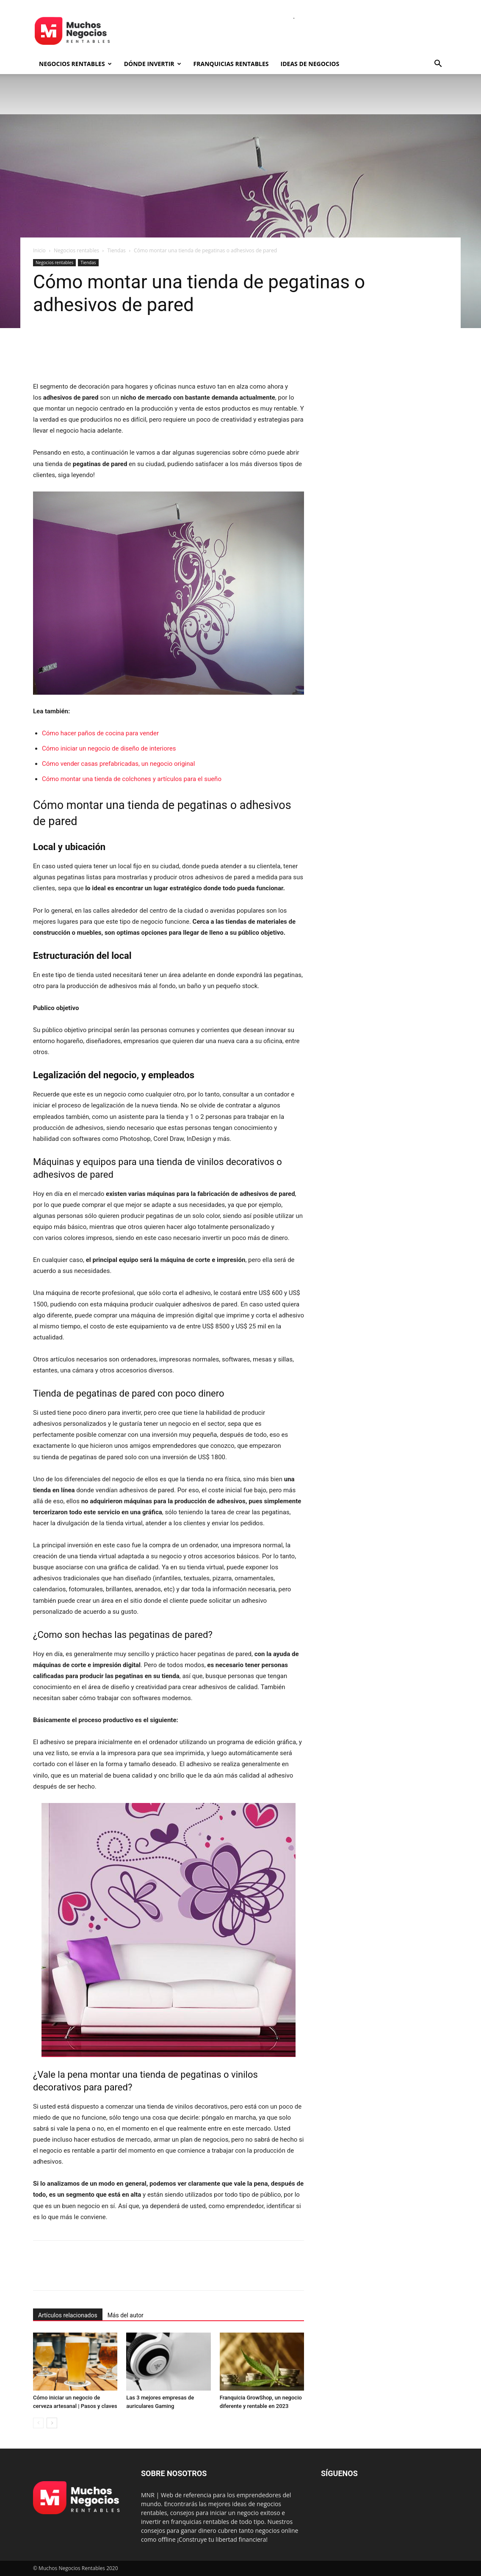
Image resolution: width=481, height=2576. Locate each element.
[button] (438, 65)
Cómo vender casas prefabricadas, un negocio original (118, 764)
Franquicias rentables (231, 64)
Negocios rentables (75, 64)
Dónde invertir (152, 64)
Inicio (39, 250)
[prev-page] (38, 2423)
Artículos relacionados (67, 2315)
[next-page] (52, 2423)
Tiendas (116, 250)
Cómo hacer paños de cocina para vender (100, 733)
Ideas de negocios (310, 64)
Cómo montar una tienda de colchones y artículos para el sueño (131, 779)
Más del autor (126, 2315)
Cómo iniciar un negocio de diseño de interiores (109, 748)
